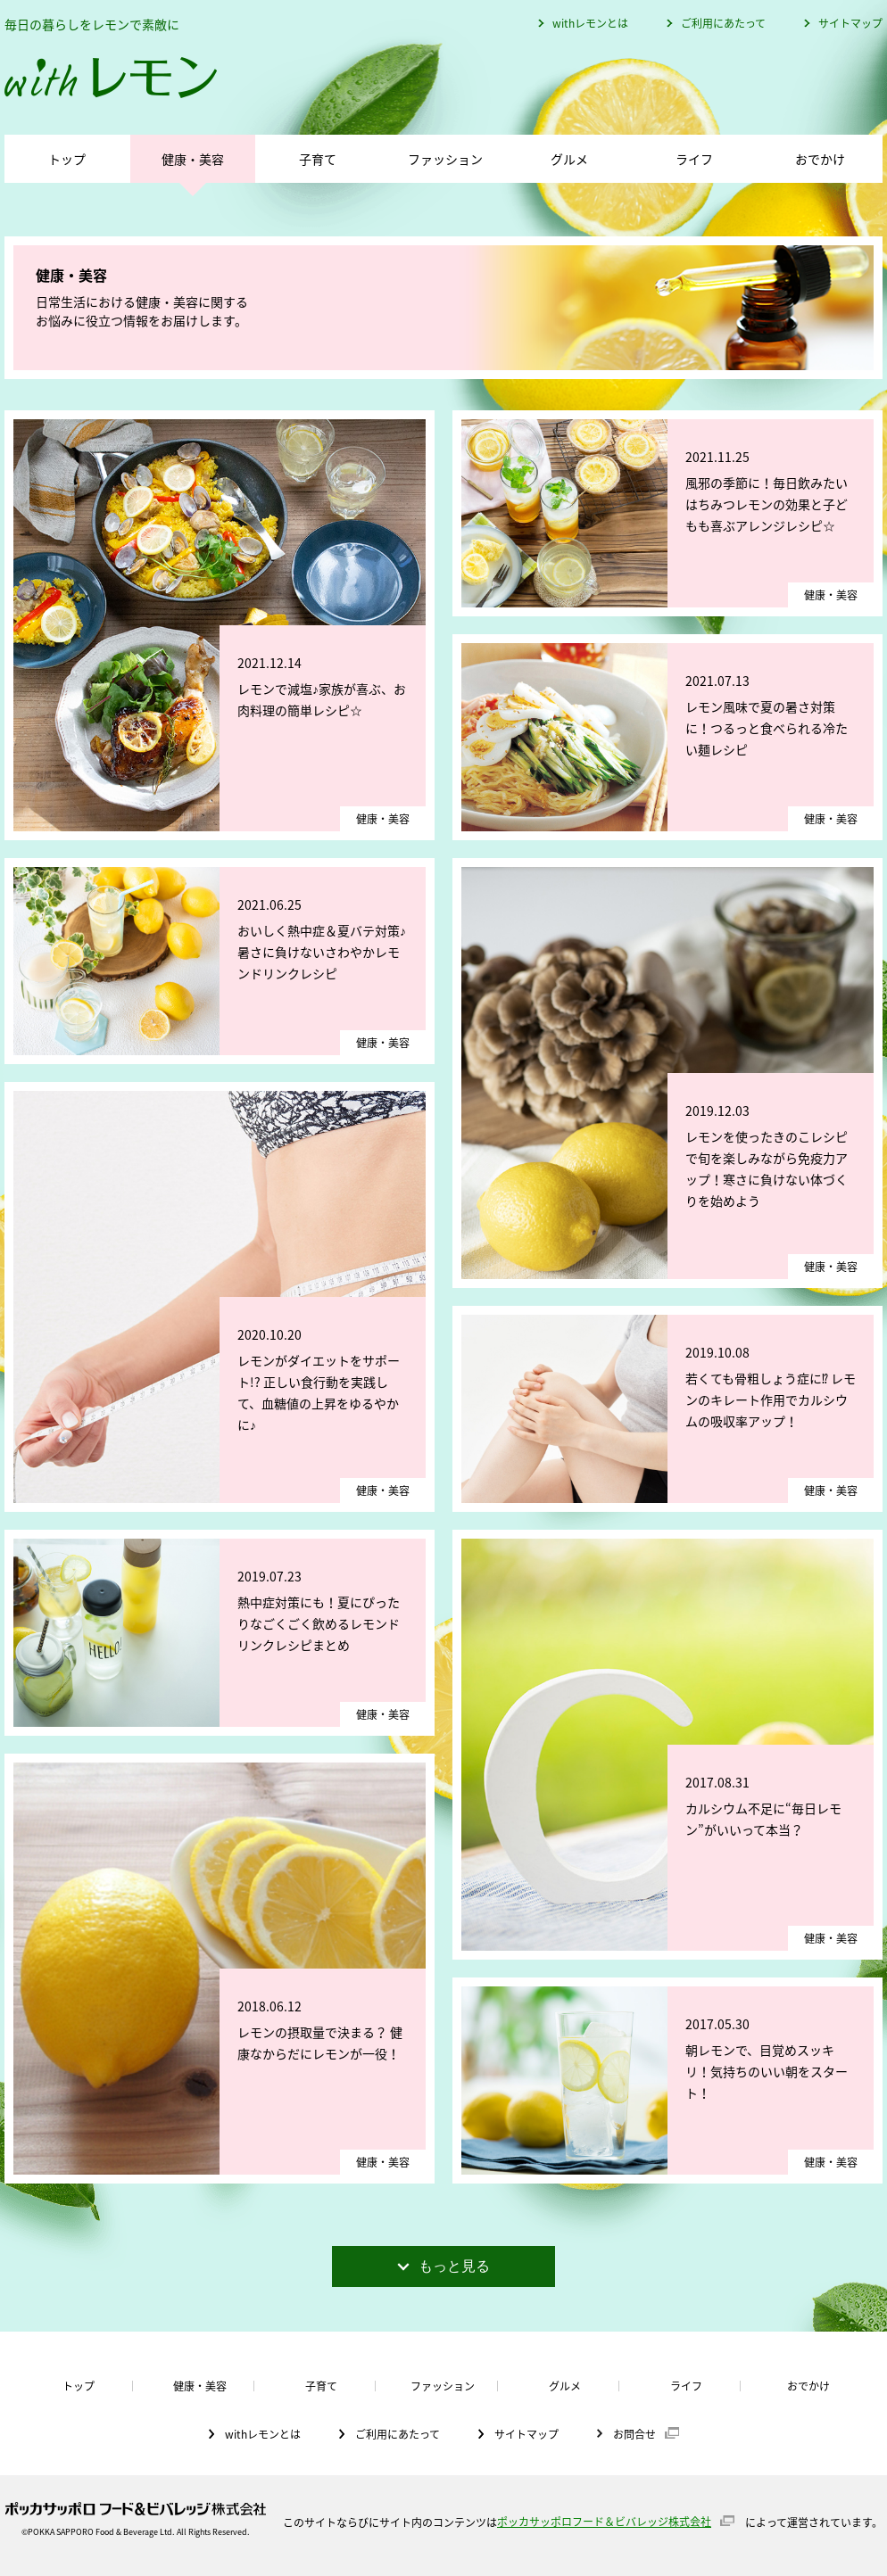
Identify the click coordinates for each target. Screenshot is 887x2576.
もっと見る (443, 2266)
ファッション (445, 159)
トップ (67, 159)
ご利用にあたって (723, 23)
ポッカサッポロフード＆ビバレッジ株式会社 (604, 2522)
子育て (317, 159)
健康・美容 (193, 159)
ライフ (694, 159)
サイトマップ (850, 23)
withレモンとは (590, 23)
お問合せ (634, 2433)
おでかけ (820, 159)
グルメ (569, 159)
